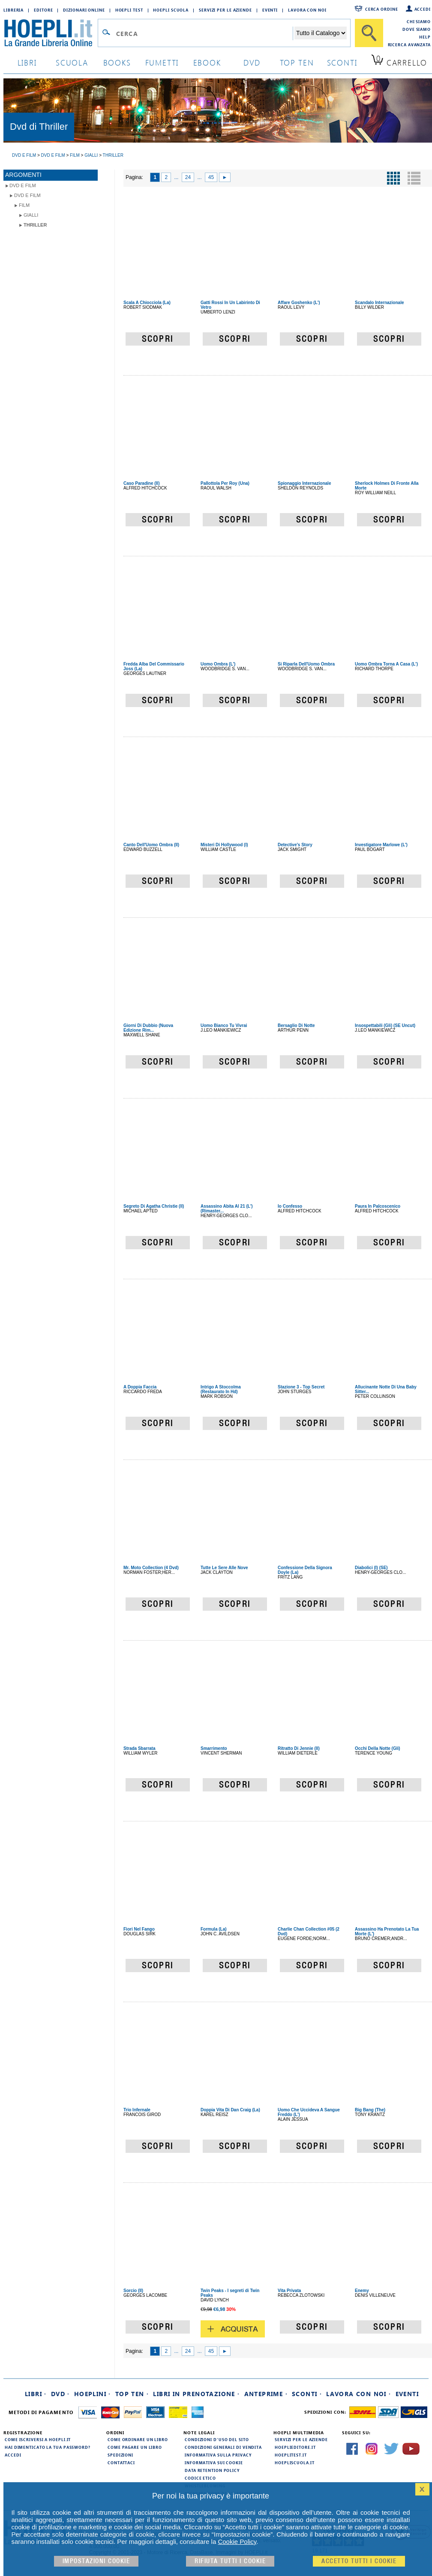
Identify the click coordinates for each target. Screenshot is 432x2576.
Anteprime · (266, 2394)
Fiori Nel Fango (139, 1929)
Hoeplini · (92, 2394)
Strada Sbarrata (139, 1748)
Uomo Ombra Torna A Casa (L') (386, 664)
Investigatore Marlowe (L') (381, 844)
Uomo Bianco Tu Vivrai (224, 1025)
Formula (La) (214, 1929)
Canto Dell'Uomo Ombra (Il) (151, 844)
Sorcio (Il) (133, 2290)
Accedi (422, 9)
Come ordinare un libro (138, 2439)
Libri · (36, 2394)
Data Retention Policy (212, 2470)
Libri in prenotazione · (196, 2394)
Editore (43, 9)
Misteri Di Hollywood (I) (224, 844)
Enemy (362, 2290)
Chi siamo (419, 21)
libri (27, 62)
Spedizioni (120, 2454)
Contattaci (121, 2462)
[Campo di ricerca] (204, 33)
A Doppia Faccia (139, 1387)
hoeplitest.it (291, 2454)
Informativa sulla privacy (218, 2454)
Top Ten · (132, 2394)
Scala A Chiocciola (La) (147, 302)
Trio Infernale (136, 2109)
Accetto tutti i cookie (358, 2561)
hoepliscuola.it (295, 2462)
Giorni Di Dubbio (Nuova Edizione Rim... (148, 1028)
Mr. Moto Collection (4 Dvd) (151, 1567)
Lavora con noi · (358, 2394)
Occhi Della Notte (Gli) (377, 1748)
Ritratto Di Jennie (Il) (299, 1748)
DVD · (60, 2394)
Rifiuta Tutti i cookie (230, 2561)
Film (24, 205)
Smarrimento (214, 1748)
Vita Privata (289, 2290)
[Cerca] (369, 33)
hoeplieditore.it (295, 2447)
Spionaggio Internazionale (304, 483)
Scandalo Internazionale (379, 302)
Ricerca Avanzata (409, 44)
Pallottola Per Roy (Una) (225, 483)
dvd (252, 62)
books (117, 62)
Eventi (270, 9)
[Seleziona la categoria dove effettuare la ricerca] (320, 33)
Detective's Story (295, 844)
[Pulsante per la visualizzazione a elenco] (414, 178)
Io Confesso (290, 1206)
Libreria (13, 9)
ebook (207, 62)
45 (211, 177)
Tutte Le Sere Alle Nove (224, 1567)
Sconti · (307, 2394)
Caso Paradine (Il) (141, 483)
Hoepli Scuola (171, 9)
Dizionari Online (84, 9)
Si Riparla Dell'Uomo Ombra (306, 664)
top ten (297, 62)
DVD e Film (22, 185)
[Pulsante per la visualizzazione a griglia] (393, 178)
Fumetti (162, 62)
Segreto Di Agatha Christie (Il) (153, 1206)
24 (188, 177)
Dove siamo (416, 29)
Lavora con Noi (307, 9)
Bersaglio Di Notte (296, 1025)
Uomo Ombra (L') (218, 664)
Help (425, 36)
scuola (72, 62)
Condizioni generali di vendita (223, 2447)
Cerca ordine (381, 9)
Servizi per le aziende (225, 9)
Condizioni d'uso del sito (217, 2439)
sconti (342, 62)
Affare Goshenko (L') (299, 302)
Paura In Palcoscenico (377, 1206)
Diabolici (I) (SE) (371, 1567)
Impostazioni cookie (96, 2561)
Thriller (35, 224)
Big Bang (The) (370, 2109)
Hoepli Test (129, 9)
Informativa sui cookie (214, 2462)
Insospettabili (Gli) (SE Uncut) (385, 1025)
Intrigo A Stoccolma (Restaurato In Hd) (221, 1389)
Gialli (31, 215)
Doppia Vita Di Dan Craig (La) (230, 2109)
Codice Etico (200, 2477)
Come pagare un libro (135, 2447)
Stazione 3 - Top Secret (301, 1387)
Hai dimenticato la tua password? (47, 2447)
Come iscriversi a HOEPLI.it (38, 2439)
